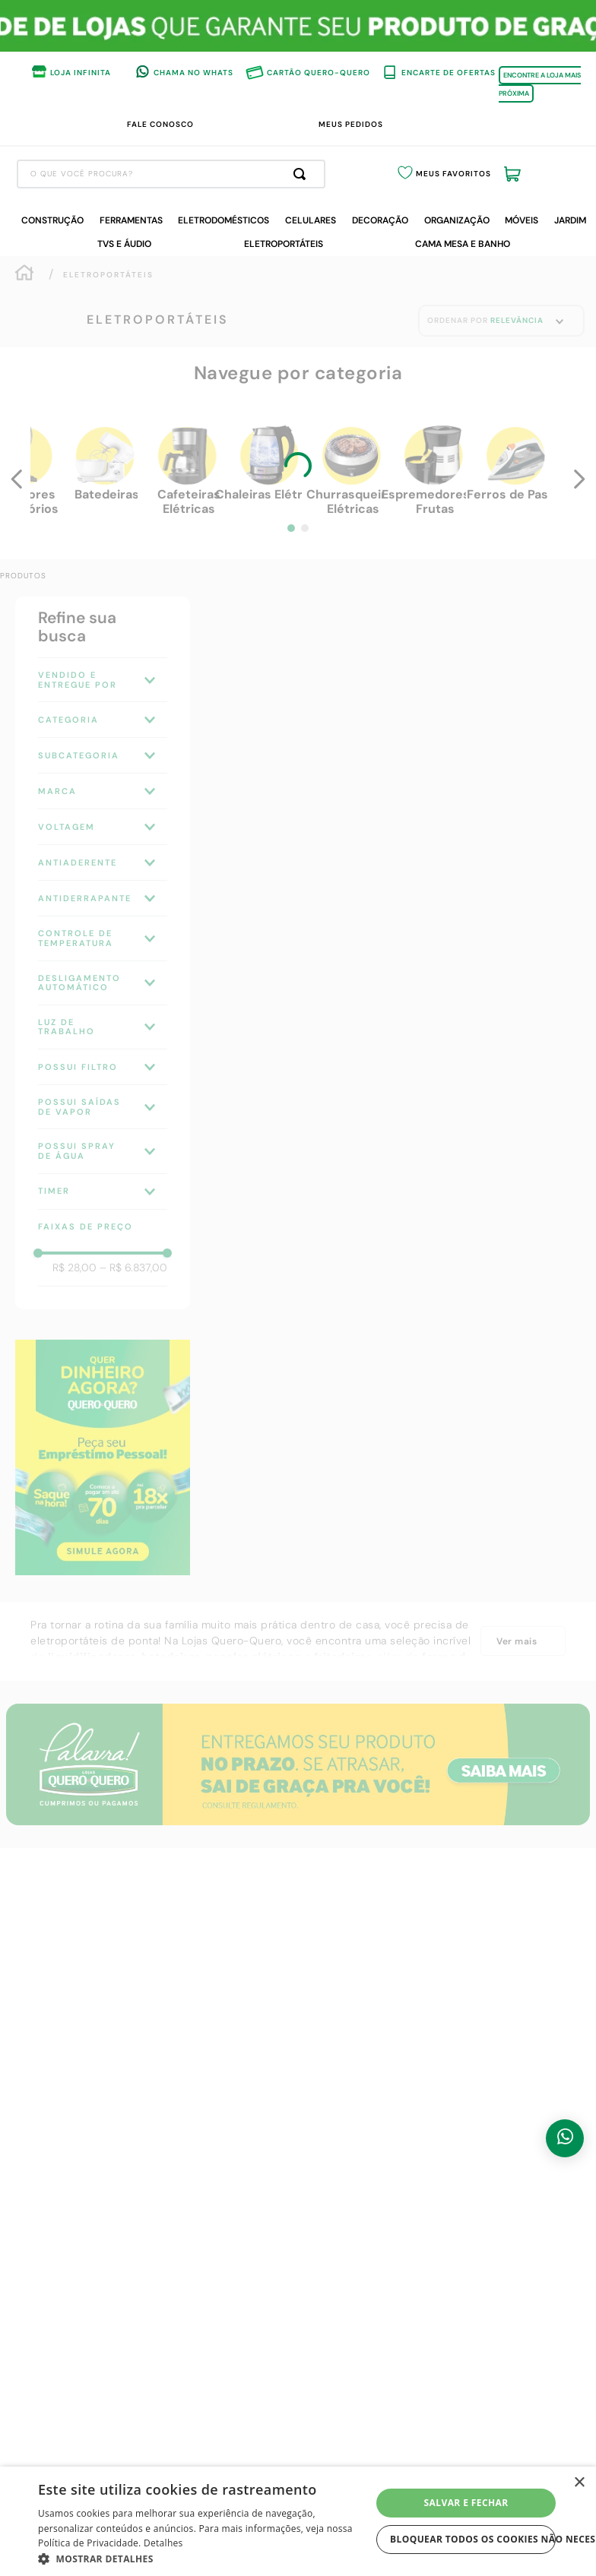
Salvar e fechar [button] (466, 2502)
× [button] (579, 2483)
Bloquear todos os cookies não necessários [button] (473, 2539)
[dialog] (298, 2521)
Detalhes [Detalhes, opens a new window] (163, 2542)
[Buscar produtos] (378, 174)
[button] (204, 2558)
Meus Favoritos (481, 175)
